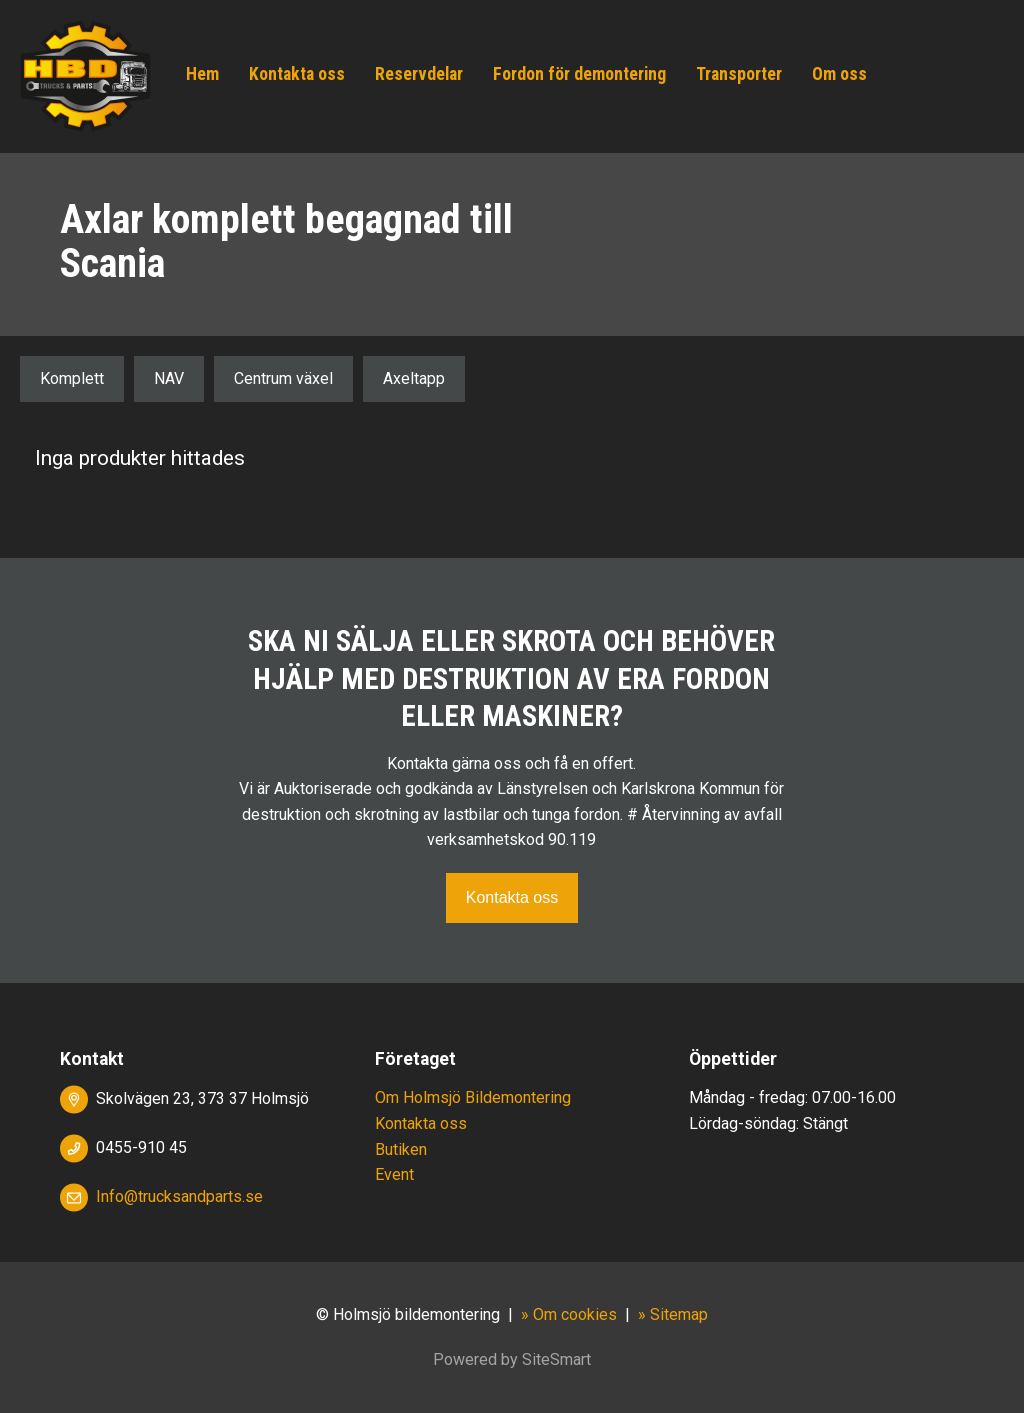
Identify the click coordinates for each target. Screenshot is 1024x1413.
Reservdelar (419, 74)
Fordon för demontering (579, 74)
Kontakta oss (297, 74)
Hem (202, 74)
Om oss (839, 74)
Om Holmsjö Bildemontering (473, 1097)
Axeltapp (414, 378)
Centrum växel (283, 378)
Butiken (401, 1149)
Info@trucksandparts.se (179, 1196)
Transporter (739, 74)
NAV (169, 378)
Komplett (72, 378)
